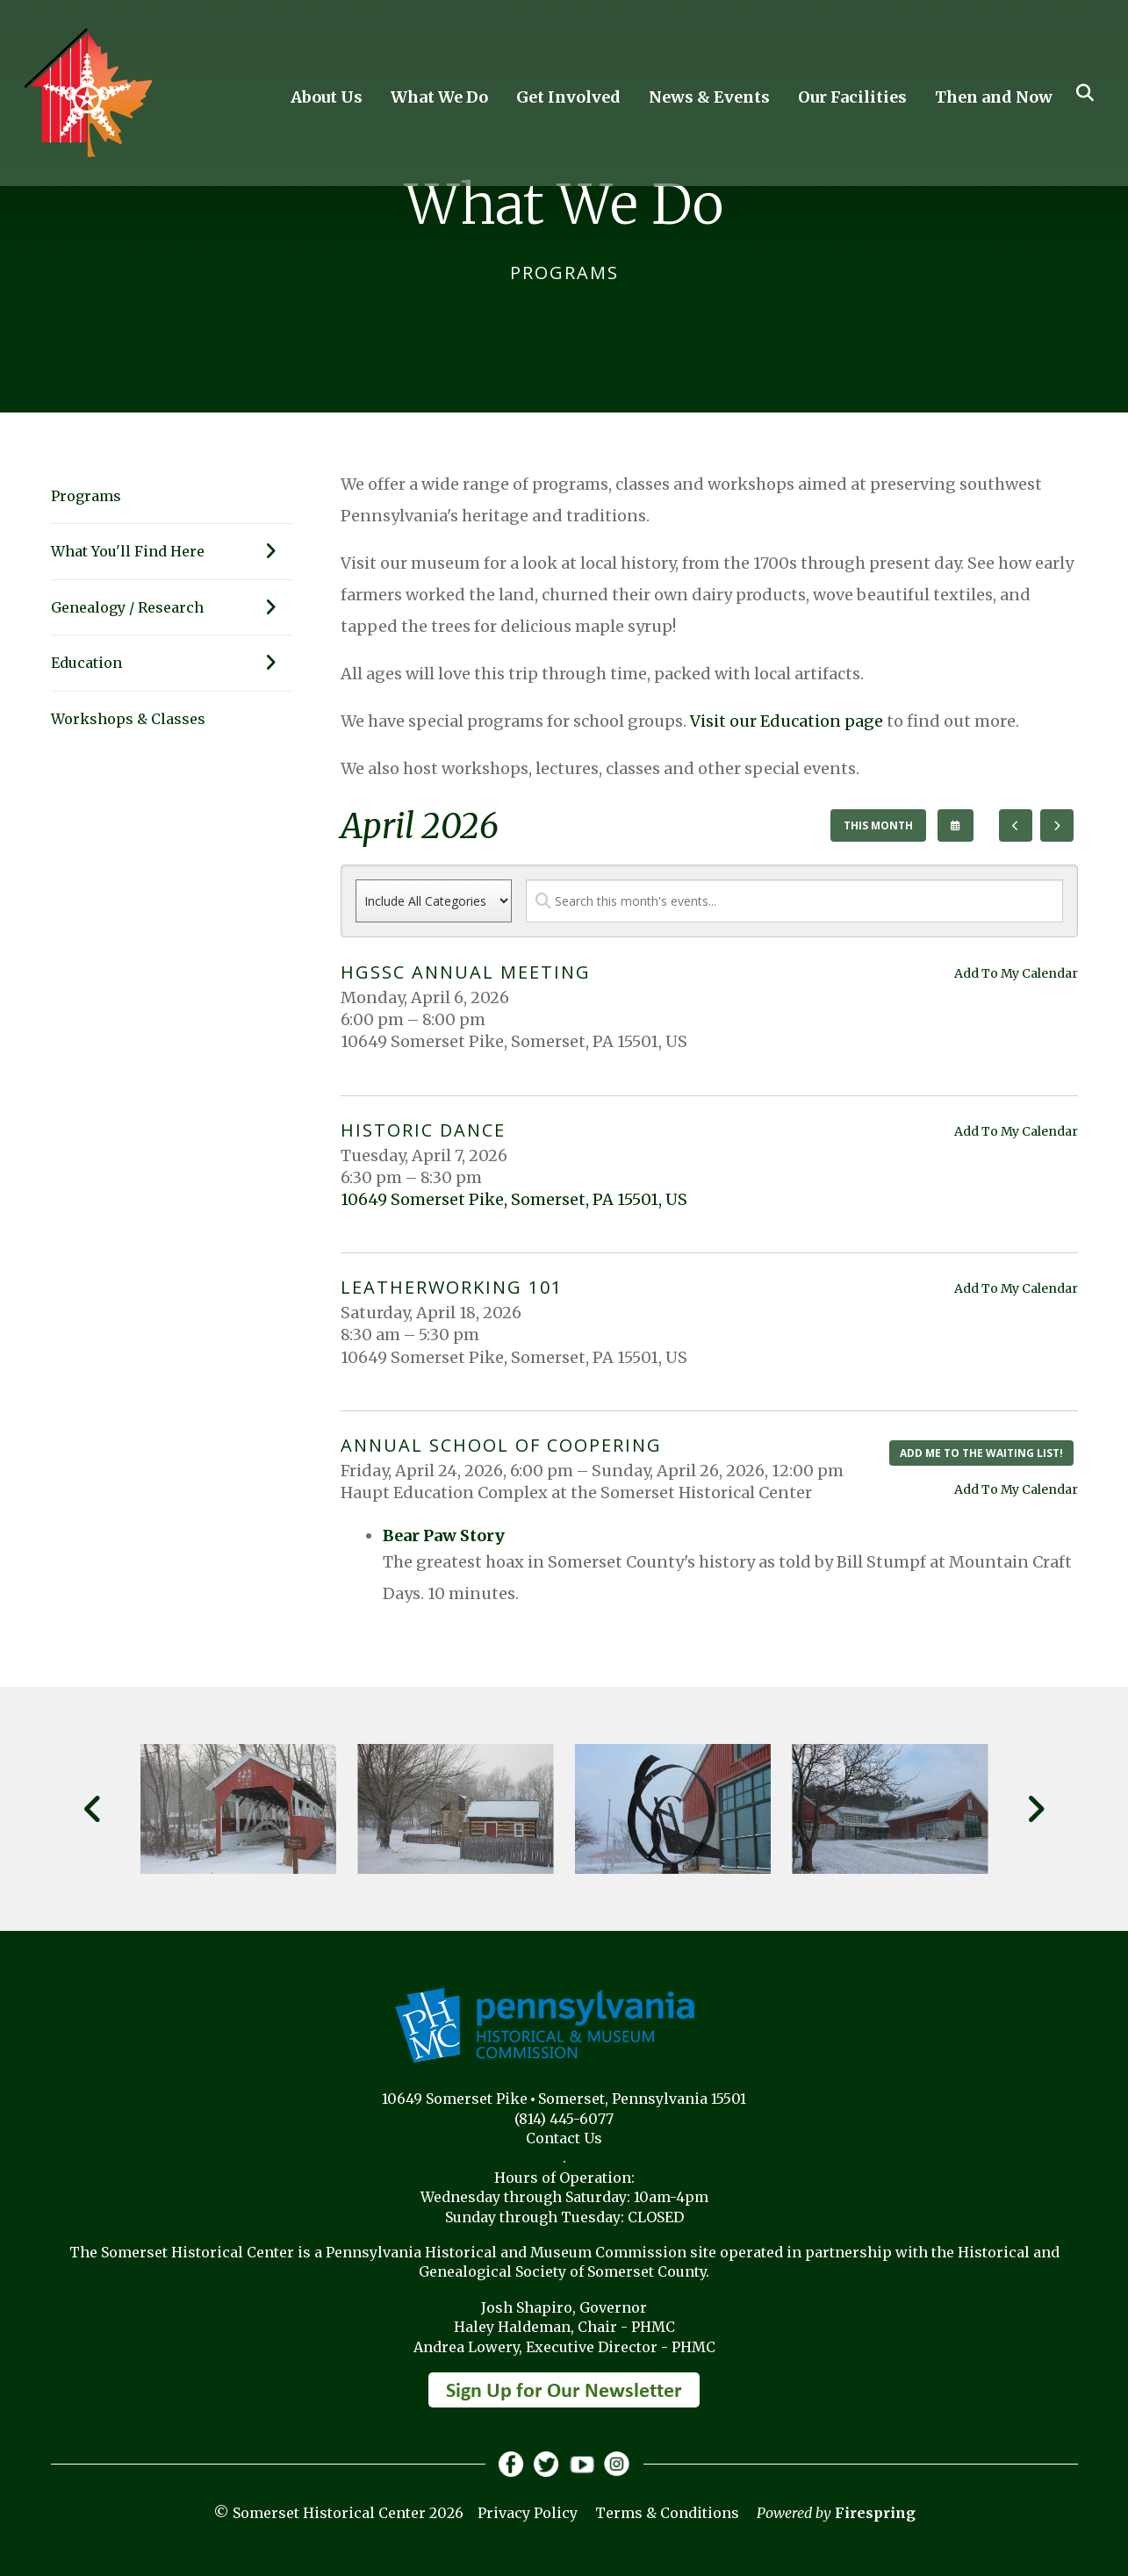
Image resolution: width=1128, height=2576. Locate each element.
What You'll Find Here (171, 551)
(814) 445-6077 (564, 2119)
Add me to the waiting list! (981, 1453)
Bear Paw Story (444, 1535)
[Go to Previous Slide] (93, 1808)
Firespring (875, 2513)
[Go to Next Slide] (1035, 1808)
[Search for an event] (794, 900)
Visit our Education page (786, 721)
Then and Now (994, 97)
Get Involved (568, 97)
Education (171, 662)
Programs (86, 496)
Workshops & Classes (128, 719)
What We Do (439, 97)
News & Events (709, 97)
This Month (878, 825)
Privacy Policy (528, 2513)
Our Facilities (852, 97)
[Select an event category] (434, 900)
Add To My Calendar (1016, 973)
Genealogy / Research (171, 607)
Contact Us (564, 2138)
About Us (327, 97)
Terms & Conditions (667, 2513)
